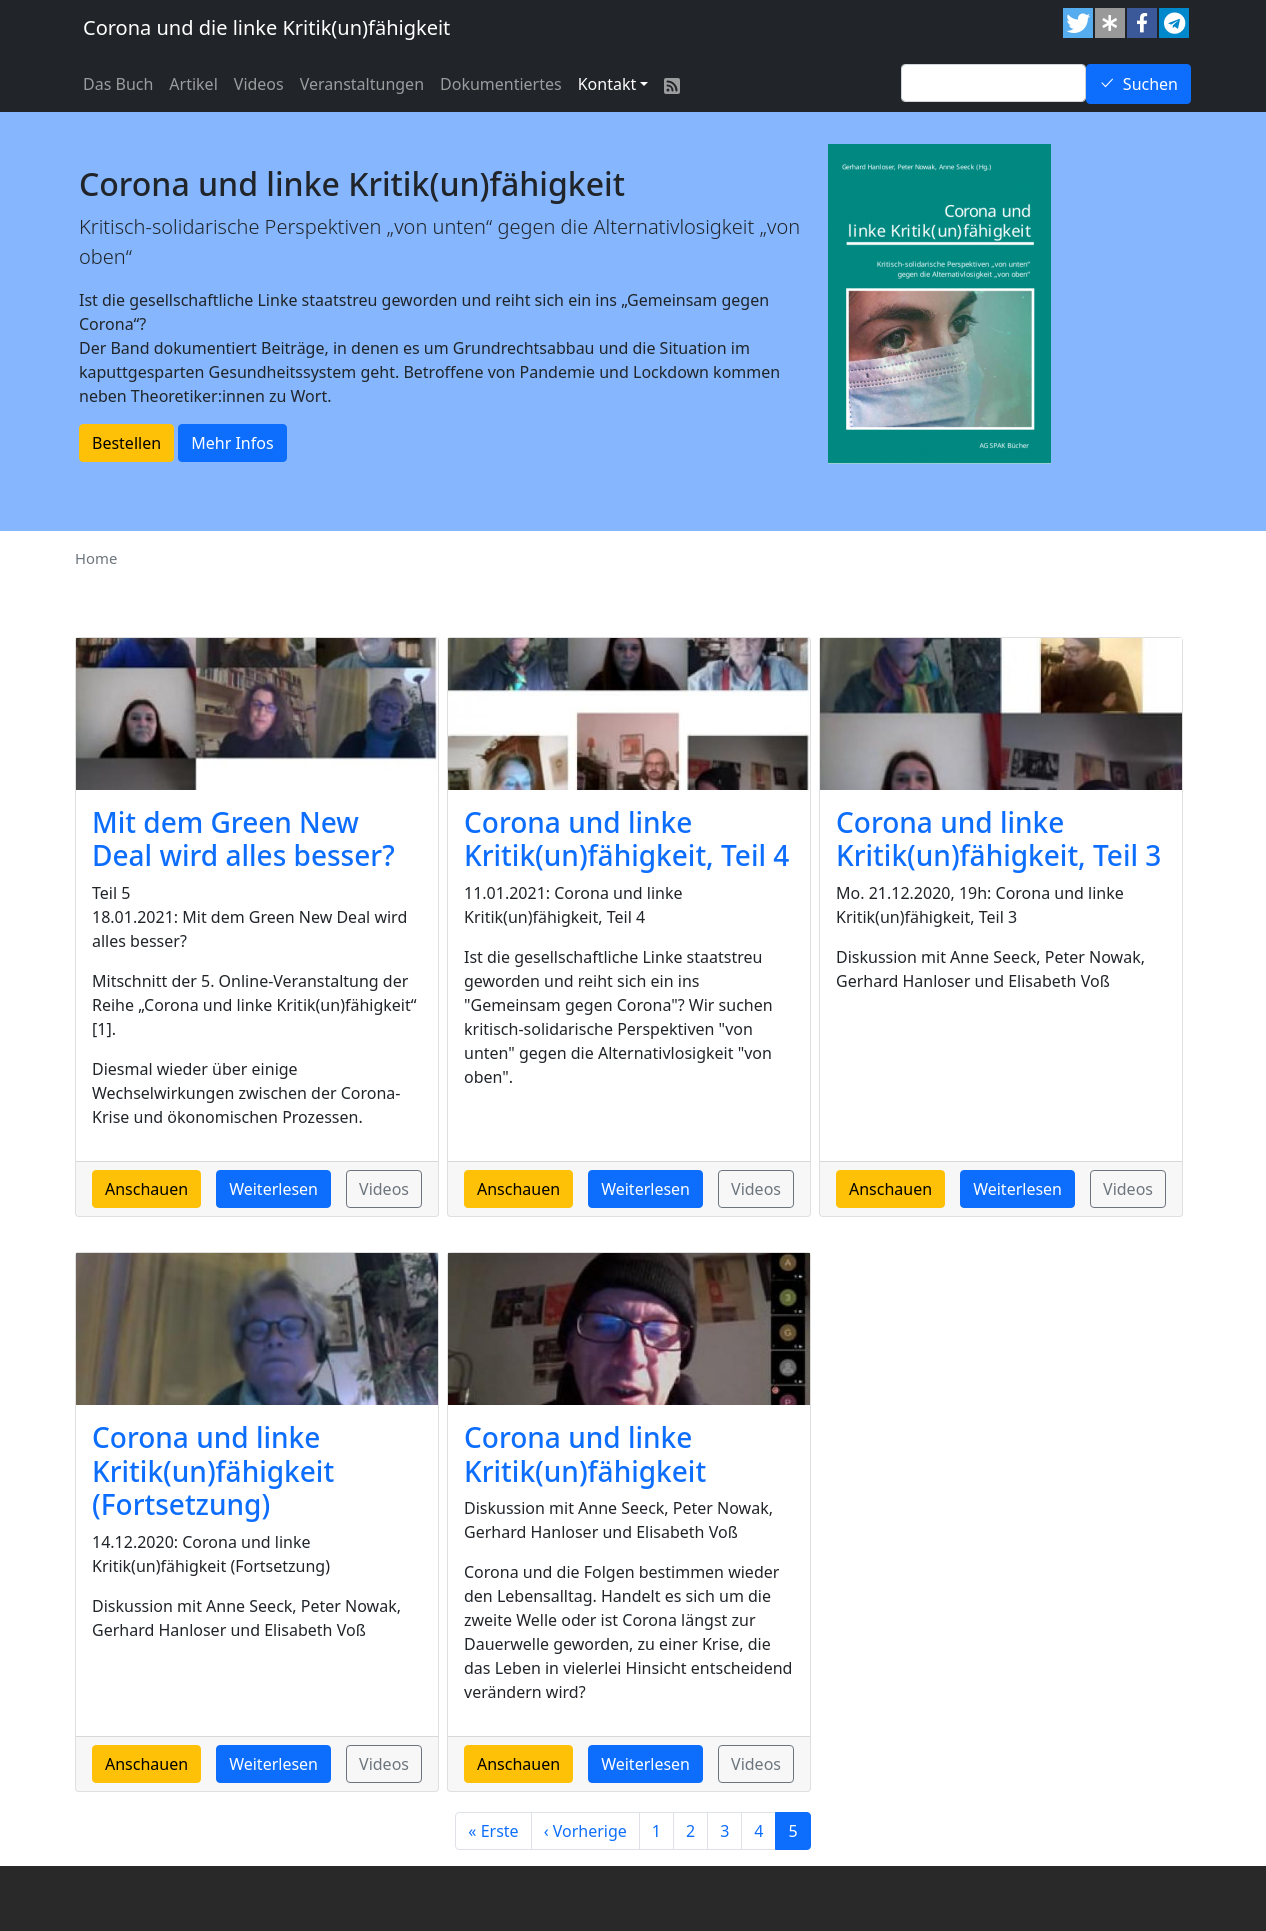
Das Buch (118, 84)
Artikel (193, 84)
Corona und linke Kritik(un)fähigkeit (585, 1454)
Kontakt (607, 84)
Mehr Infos (232, 443)
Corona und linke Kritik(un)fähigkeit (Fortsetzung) (213, 1470)
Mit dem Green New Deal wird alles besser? (243, 839)
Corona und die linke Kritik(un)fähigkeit (266, 27)
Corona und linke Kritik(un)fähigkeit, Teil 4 (626, 839)
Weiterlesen (273, 1189)
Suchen (1150, 85)
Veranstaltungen (362, 84)
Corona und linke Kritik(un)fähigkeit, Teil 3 (998, 839)
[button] (1078, 23)
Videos (259, 84)
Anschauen (146, 1189)
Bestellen (126, 443)
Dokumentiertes (501, 84)
